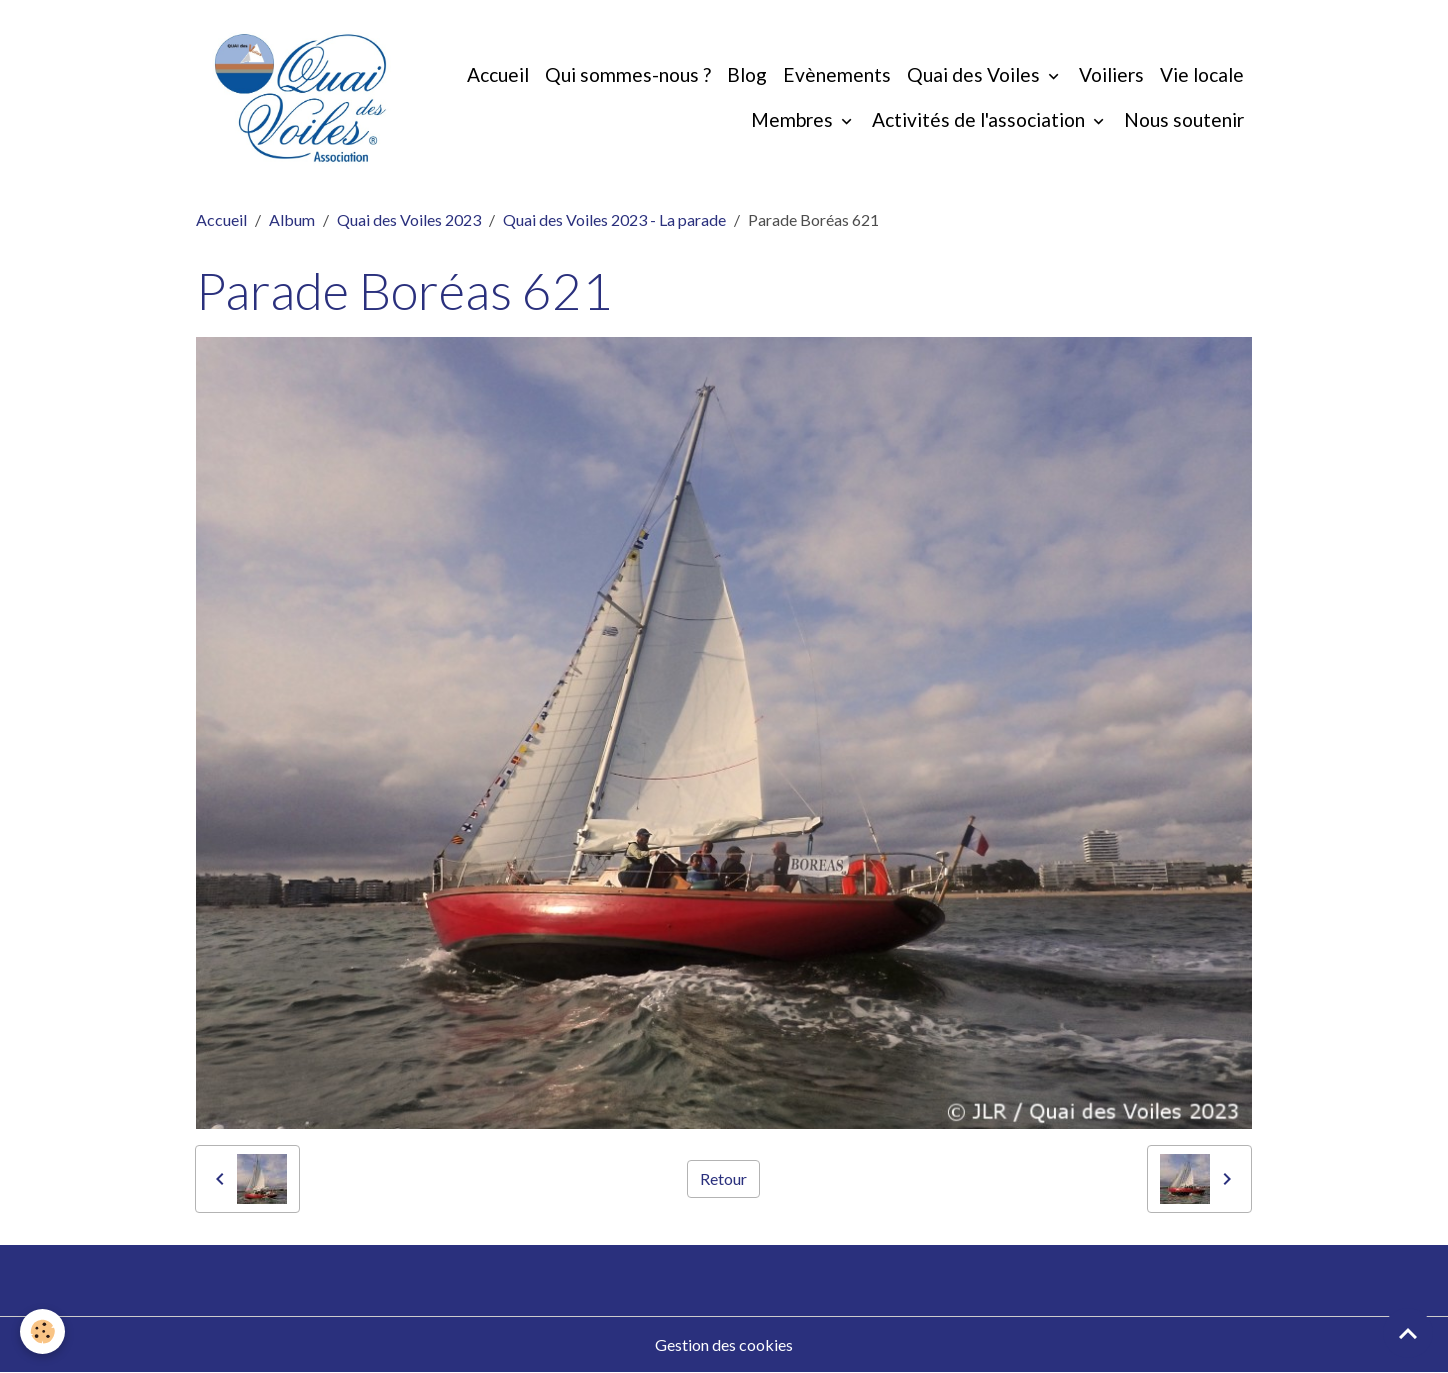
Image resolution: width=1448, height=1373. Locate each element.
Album (292, 219)
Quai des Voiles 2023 (409, 219)
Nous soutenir (1184, 119)
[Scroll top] (1408, 1333)
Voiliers (1111, 74)
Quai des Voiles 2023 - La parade (614, 219)
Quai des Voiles (975, 74)
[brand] (300, 98)
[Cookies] (42, 1331)
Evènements (837, 74)
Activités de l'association (980, 119)
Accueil (498, 74)
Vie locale (1202, 74)
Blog (747, 74)
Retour (723, 1178)
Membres (794, 119)
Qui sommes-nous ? (628, 74)
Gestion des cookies (724, 1344)
